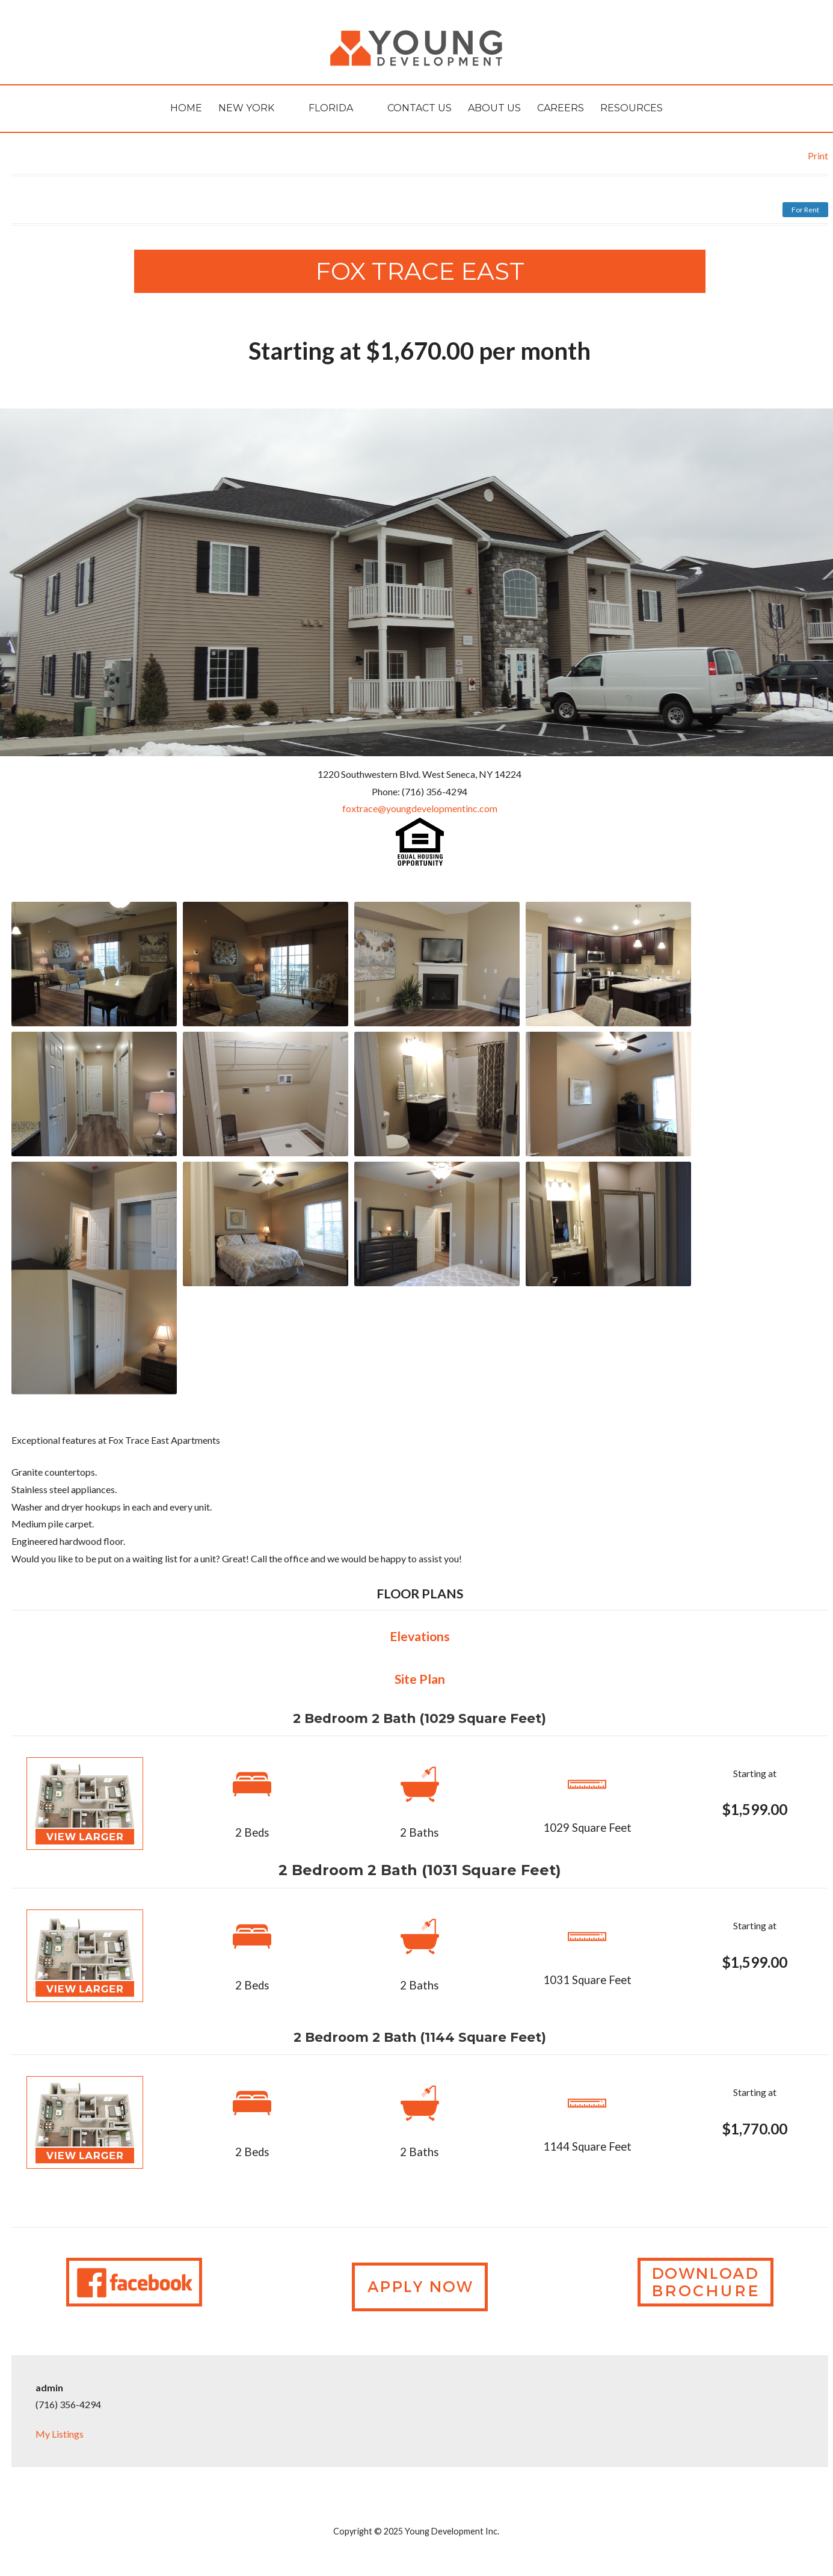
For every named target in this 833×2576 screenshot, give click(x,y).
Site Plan (420, 1679)
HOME (186, 108)
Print (818, 155)
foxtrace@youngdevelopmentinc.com (419, 808)
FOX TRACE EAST (419, 271)
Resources (631, 108)
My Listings (59, 2433)
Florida (331, 108)
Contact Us (419, 108)
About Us (494, 108)
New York (246, 108)
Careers (560, 108)
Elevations (420, 1636)
